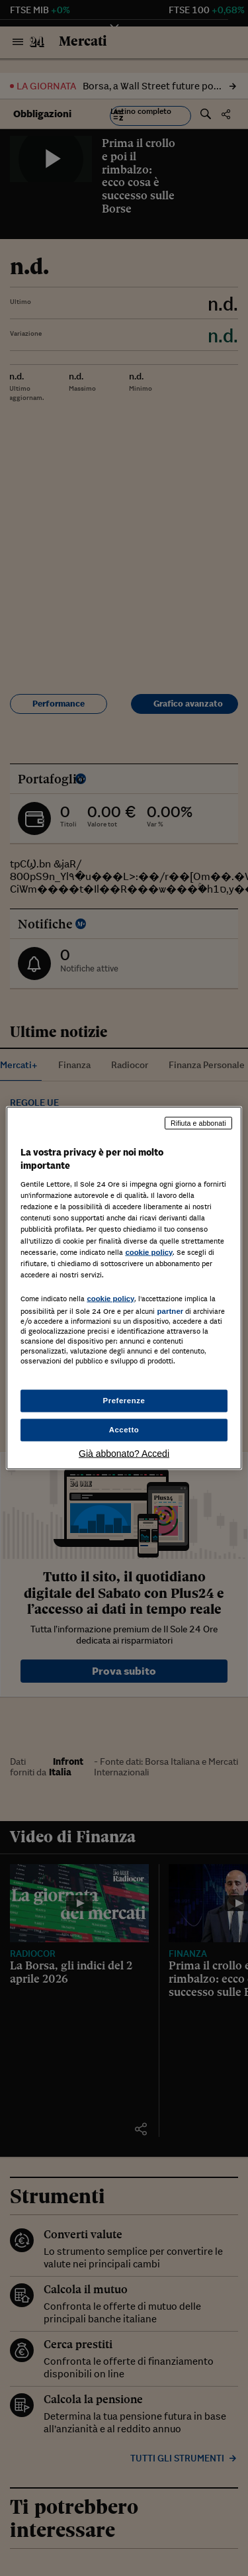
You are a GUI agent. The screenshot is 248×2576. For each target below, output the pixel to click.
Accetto (124, 1430)
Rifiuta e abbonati (198, 1123)
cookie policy (149, 1252)
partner (170, 1310)
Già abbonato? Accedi (124, 1453)
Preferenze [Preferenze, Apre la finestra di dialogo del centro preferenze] (124, 1401)
